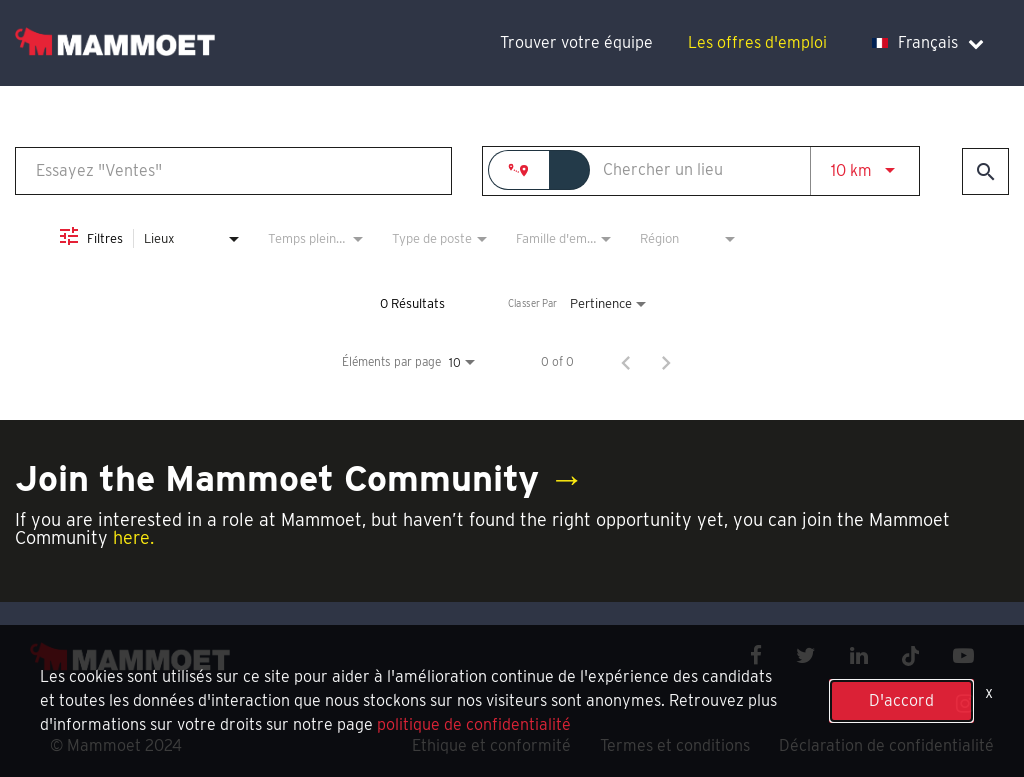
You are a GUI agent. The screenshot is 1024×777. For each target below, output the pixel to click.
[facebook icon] (756, 655)
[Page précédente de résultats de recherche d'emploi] (626, 362)
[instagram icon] (965, 703)
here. (133, 537)
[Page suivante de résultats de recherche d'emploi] (666, 362)
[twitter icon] (806, 655)
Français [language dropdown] (928, 42)
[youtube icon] (963, 655)
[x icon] (911, 655)
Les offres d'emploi (757, 42)
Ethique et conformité (491, 745)
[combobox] (233, 170)
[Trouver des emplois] (985, 171)
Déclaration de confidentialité (886, 745)
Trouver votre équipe (576, 42)
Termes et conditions (675, 745)
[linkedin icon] (859, 655)
